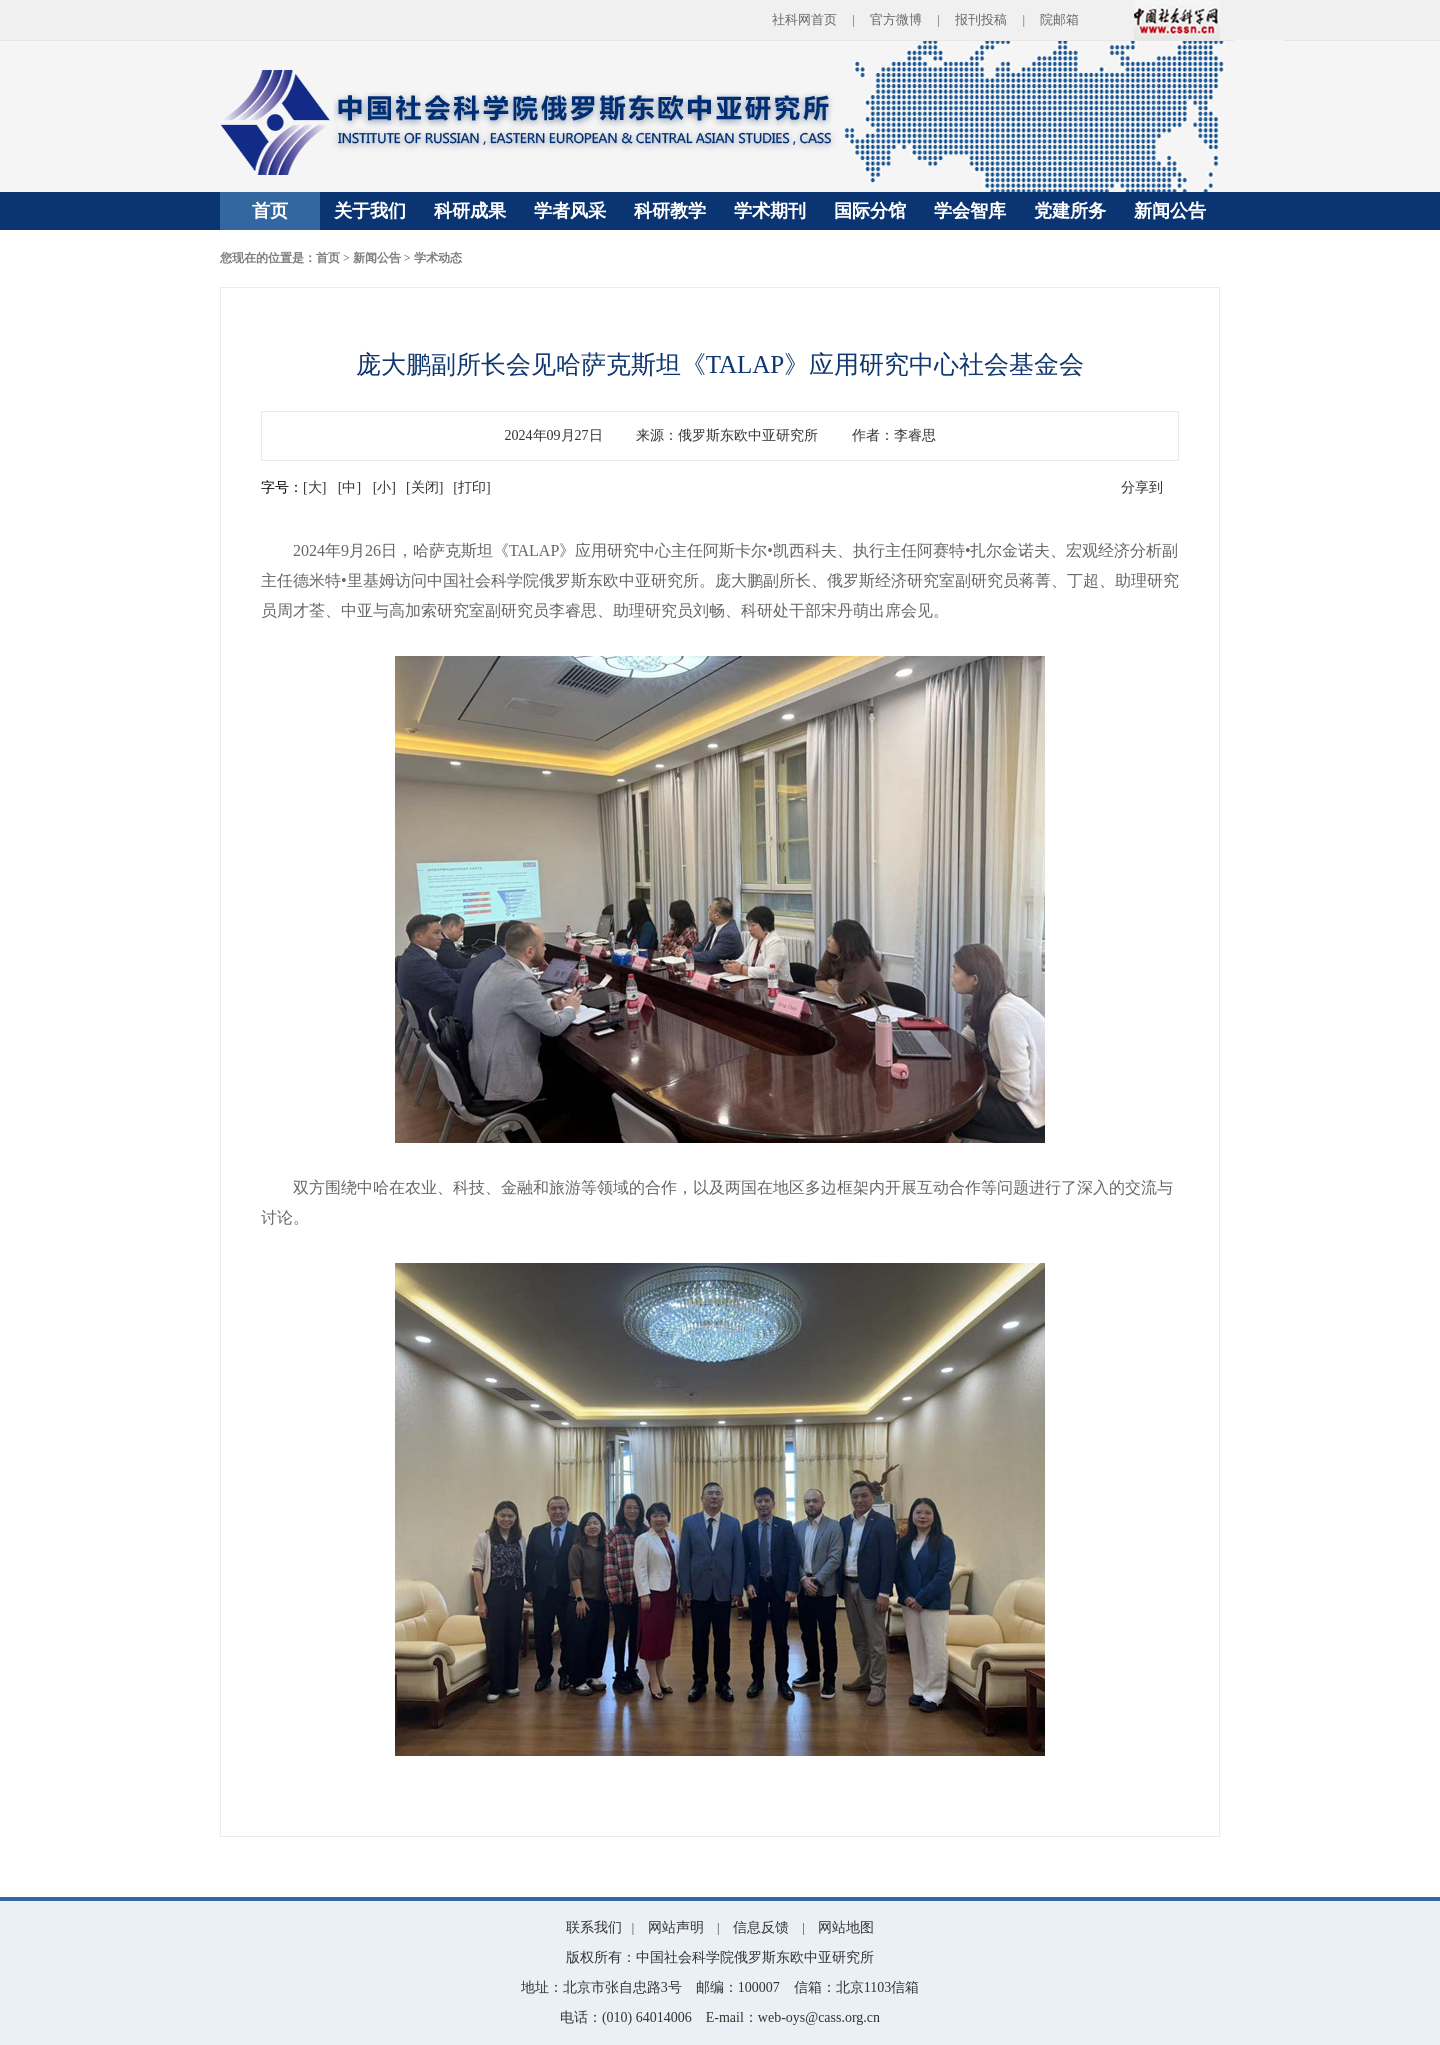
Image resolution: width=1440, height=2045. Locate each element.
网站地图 (846, 1927)
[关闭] (424, 487)
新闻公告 (1170, 211)
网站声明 (676, 1927)
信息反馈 (761, 1927)
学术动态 (438, 258)
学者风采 (570, 211)
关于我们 (370, 211)
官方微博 (896, 19)
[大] (314, 487)
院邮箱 (1059, 19)
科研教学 (670, 211)
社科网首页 (804, 19)
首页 (270, 211)
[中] (349, 487)
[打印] (471, 487)
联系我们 (594, 1927)
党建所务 (1070, 211)
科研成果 (470, 211)
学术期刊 (770, 211)
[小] (384, 487)
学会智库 (970, 211)
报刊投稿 (981, 19)
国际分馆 (870, 211)
